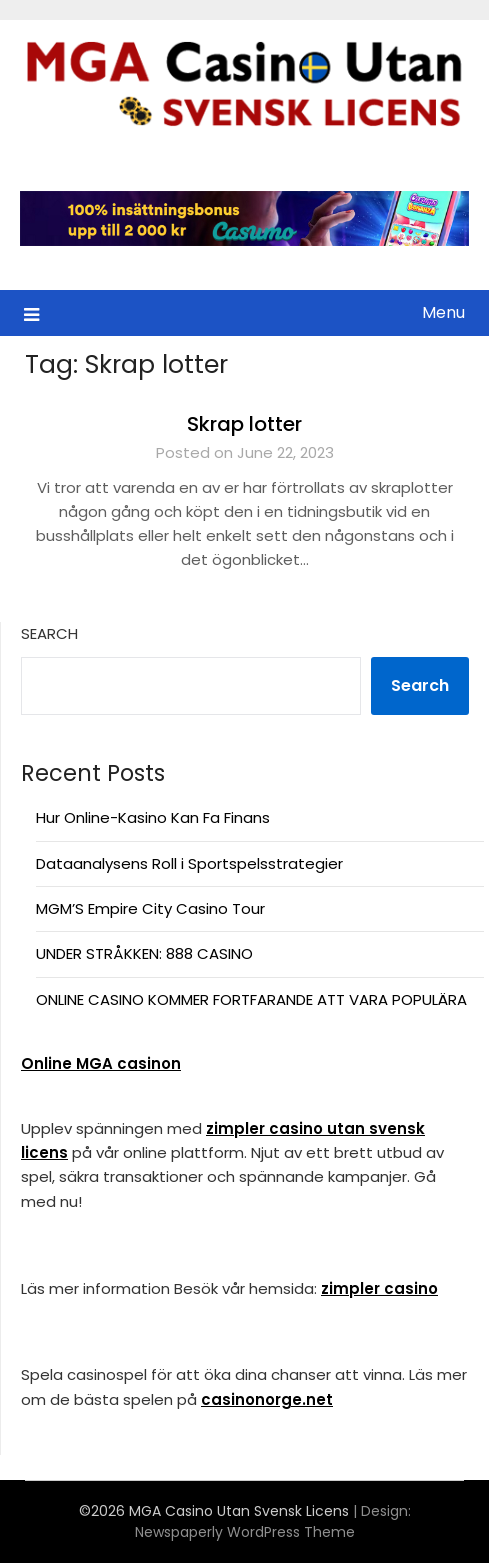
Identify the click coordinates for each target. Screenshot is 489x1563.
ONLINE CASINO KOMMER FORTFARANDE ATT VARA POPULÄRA (251, 999)
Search (49, 633)
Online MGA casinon (101, 1063)
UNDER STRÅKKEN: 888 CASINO (144, 953)
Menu (443, 312)
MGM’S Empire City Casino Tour (150, 908)
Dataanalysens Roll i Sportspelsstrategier (189, 863)
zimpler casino (379, 1288)
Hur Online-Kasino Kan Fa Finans (153, 817)
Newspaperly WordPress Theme (245, 1532)
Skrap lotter (244, 424)
